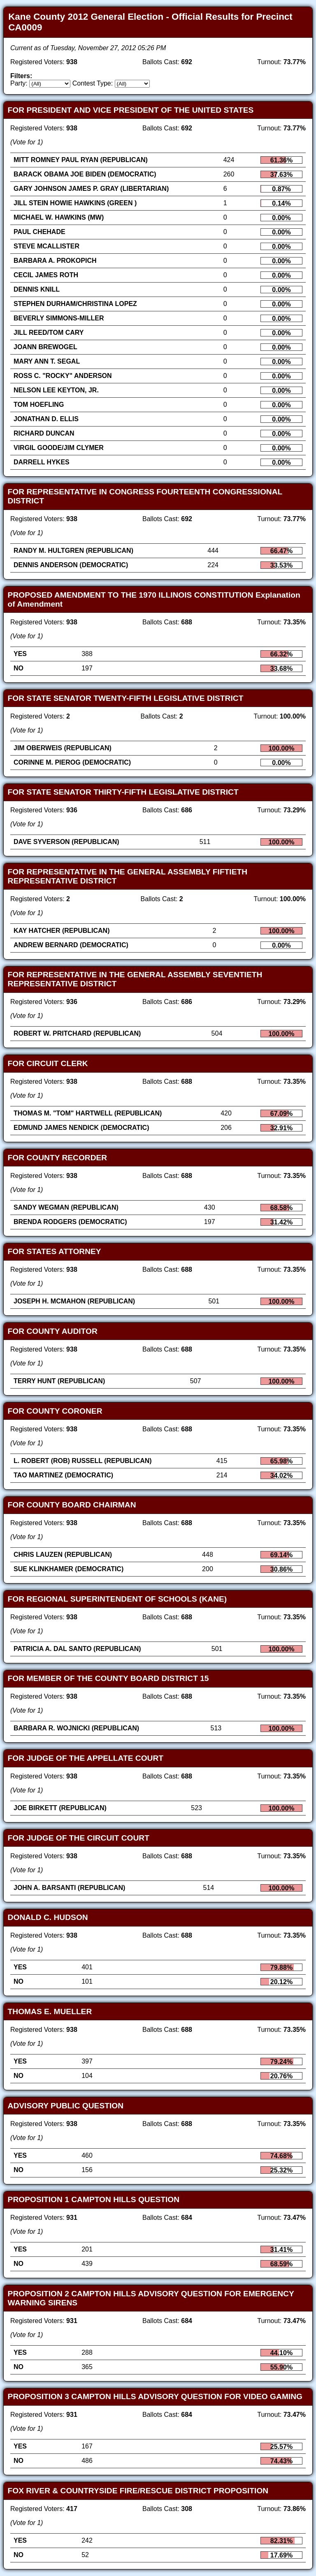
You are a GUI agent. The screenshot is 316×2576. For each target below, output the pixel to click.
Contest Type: (92, 83)
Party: (19, 83)
